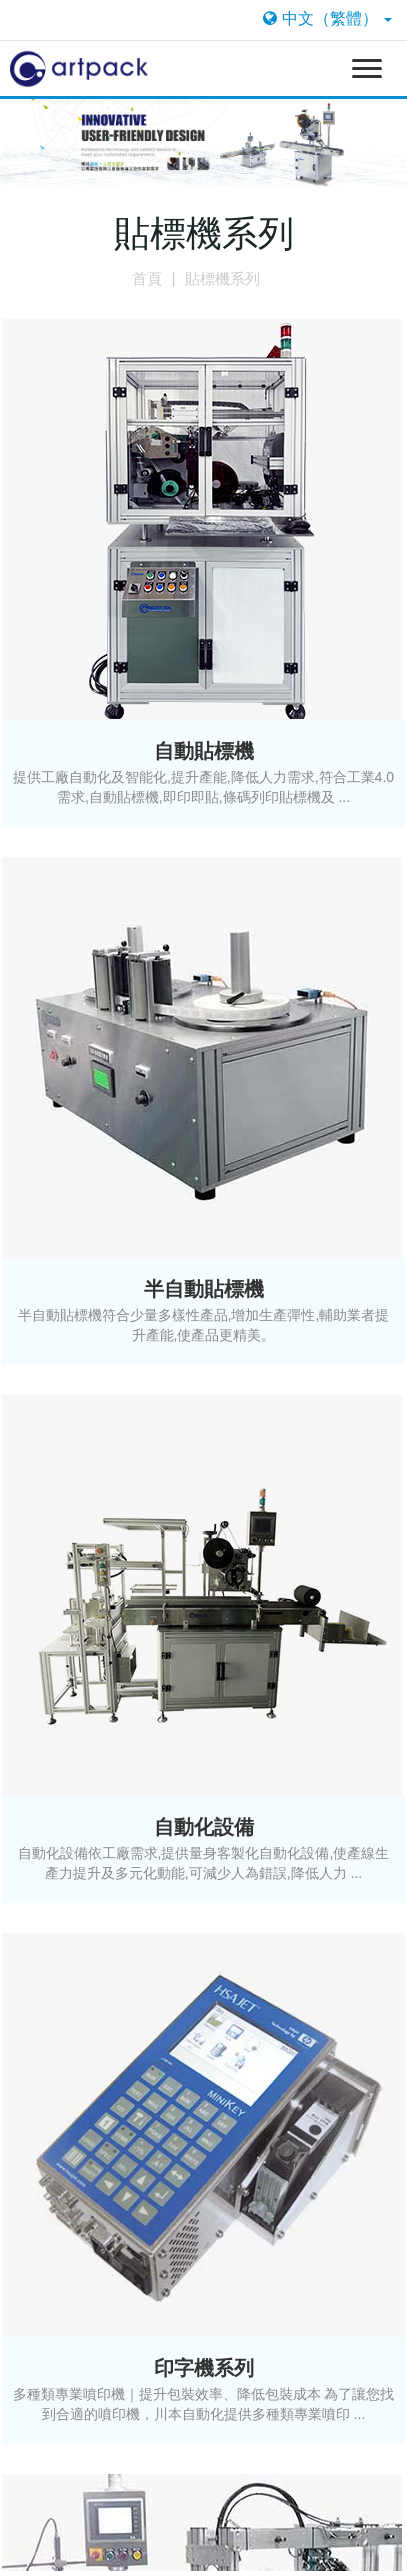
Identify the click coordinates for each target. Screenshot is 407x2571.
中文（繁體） (327, 18)
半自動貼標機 (204, 1289)
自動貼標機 (204, 751)
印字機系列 (204, 2368)
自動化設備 (204, 1827)
